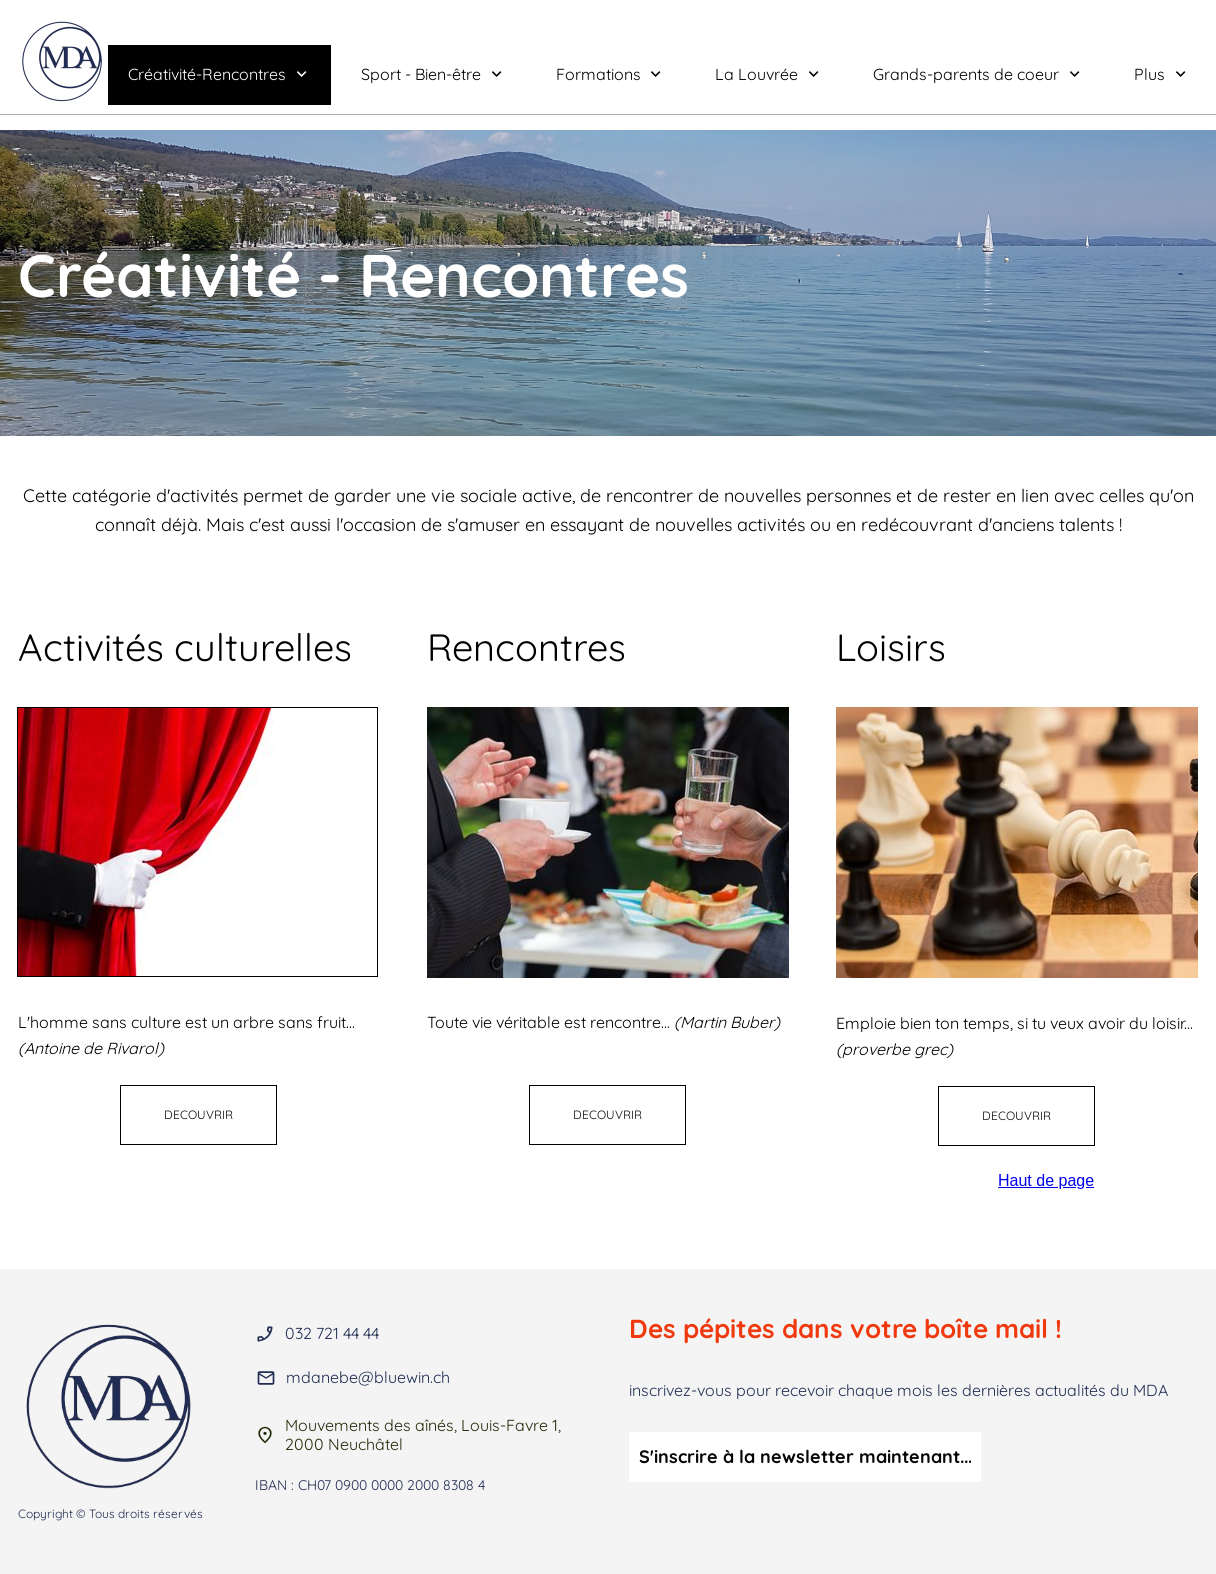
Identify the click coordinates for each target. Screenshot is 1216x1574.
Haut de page (1046, 1180)
